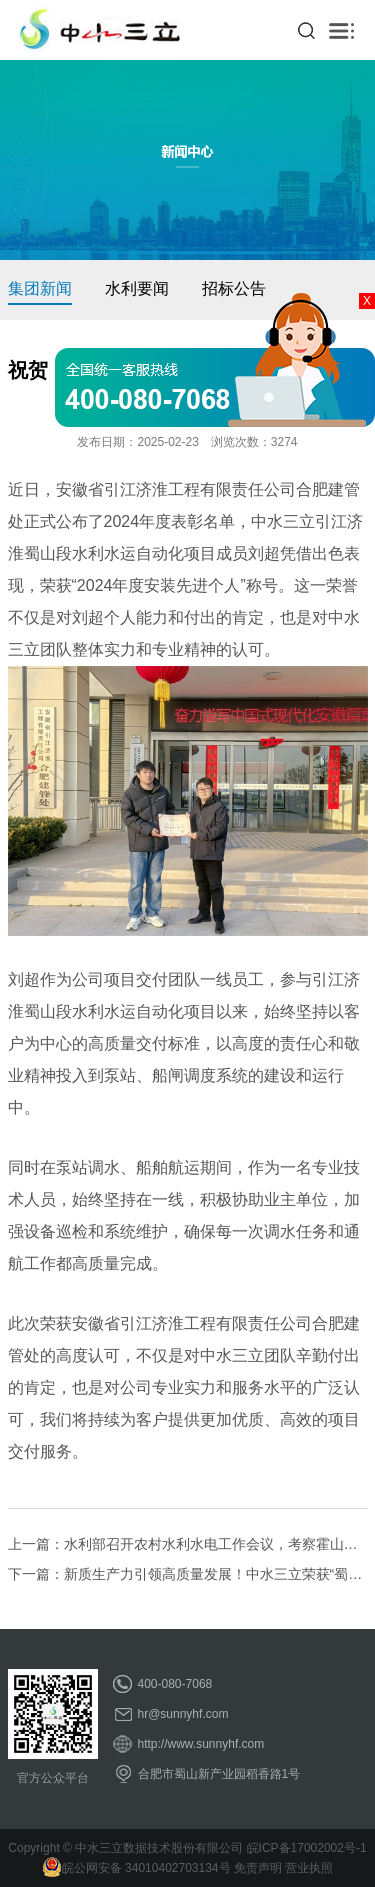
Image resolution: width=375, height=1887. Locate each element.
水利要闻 (137, 288)
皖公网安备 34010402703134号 (136, 1868)
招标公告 (234, 288)
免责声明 (258, 1868)
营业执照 (309, 1868)
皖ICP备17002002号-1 (307, 1848)
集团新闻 (40, 288)
